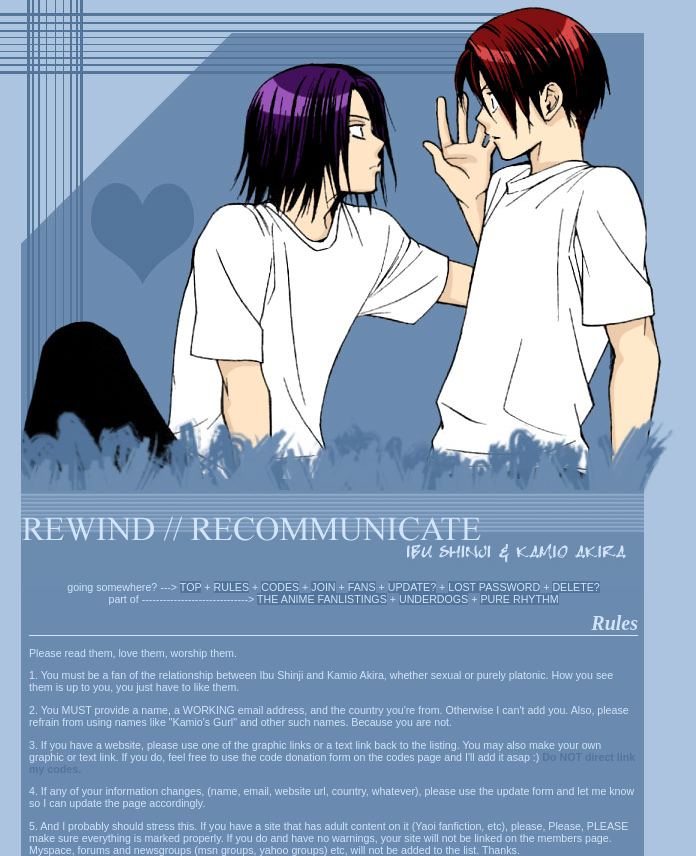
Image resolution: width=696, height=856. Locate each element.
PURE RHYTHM (519, 599)
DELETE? (575, 587)
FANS (362, 587)
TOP (191, 587)
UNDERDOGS (433, 599)
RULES (232, 587)
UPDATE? (412, 587)
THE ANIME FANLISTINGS (322, 599)
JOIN (323, 587)
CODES (280, 587)
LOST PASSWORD (494, 587)
